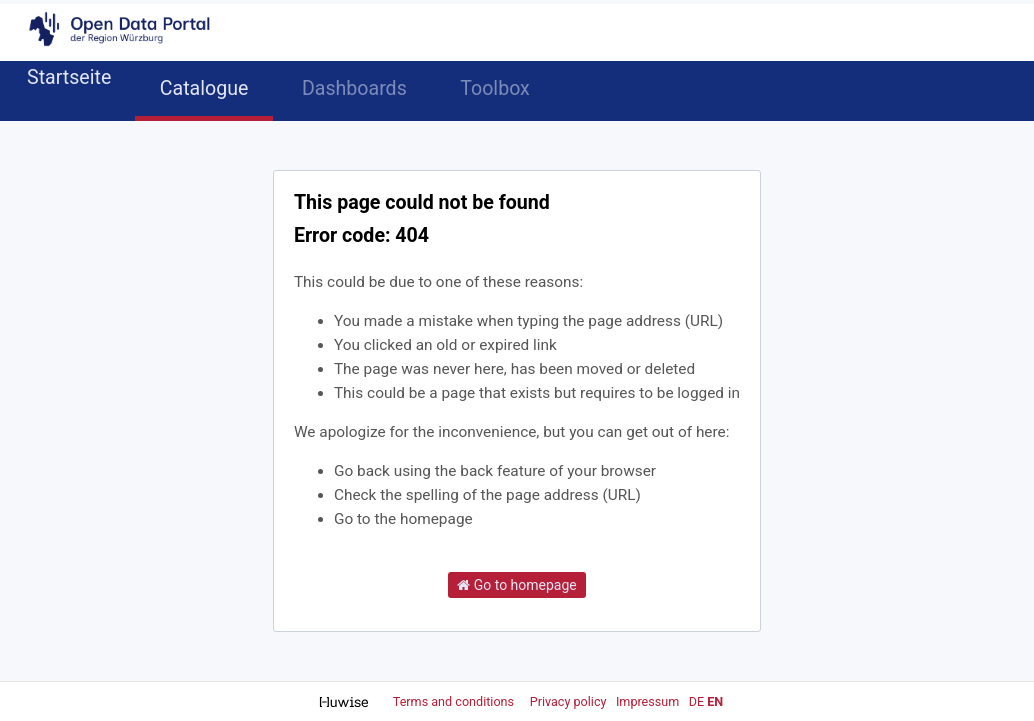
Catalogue (204, 88)
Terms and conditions (455, 701)
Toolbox (495, 88)
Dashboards (354, 88)
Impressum (647, 701)
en (715, 701)
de (696, 701)
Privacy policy (570, 701)
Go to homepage (517, 585)
